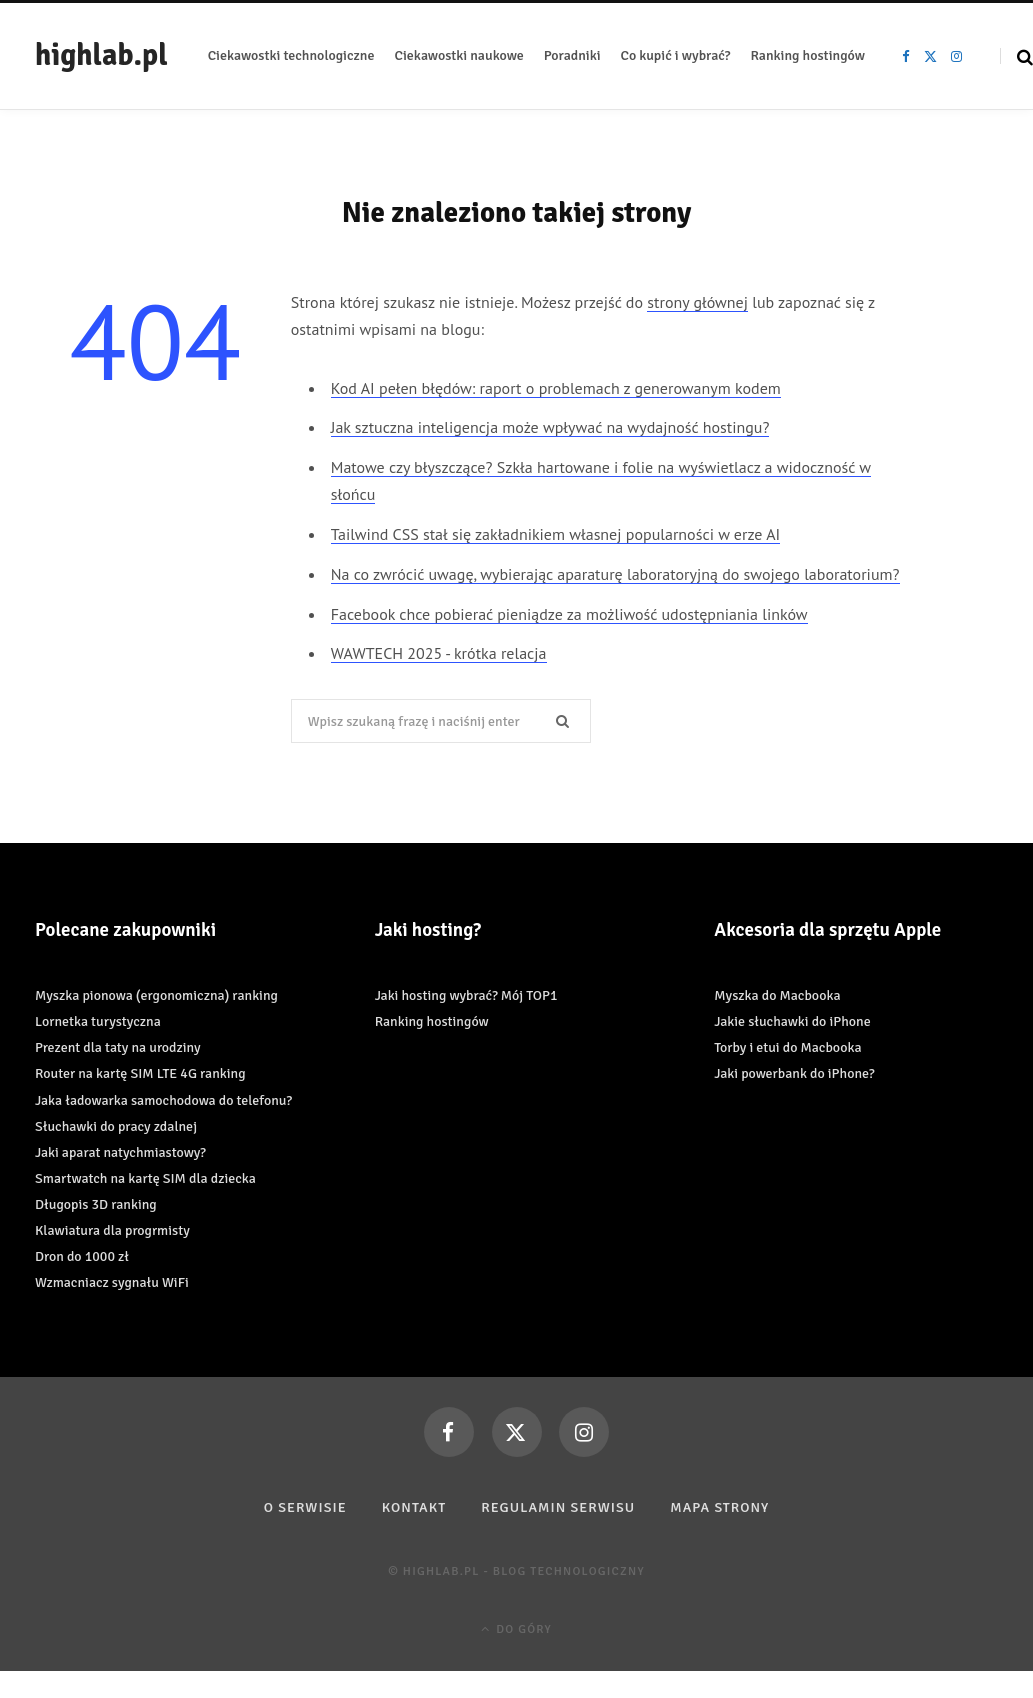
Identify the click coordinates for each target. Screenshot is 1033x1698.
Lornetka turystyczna (98, 1021)
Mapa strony (719, 1507)
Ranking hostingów (432, 1021)
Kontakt (414, 1507)
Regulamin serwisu (558, 1507)
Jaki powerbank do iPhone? (794, 1073)
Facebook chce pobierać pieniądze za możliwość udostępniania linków (569, 614)
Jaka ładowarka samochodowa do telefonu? (163, 1100)
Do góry (516, 1629)
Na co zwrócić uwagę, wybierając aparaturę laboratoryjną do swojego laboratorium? (615, 574)
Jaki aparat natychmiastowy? (120, 1152)
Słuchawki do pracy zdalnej (116, 1126)
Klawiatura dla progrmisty (112, 1230)
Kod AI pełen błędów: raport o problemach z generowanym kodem (556, 388)
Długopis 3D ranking (96, 1204)
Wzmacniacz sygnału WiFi (112, 1282)
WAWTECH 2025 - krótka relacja (439, 653)
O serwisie (305, 1507)
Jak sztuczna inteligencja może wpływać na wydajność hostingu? (550, 427)
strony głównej (697, 302)
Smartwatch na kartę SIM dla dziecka (145, 1178)
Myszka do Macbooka (777, 995)
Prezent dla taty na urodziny (118, 1047)
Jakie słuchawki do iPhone (792, 1021)
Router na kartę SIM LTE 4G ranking (140, 1073)
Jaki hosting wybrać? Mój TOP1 (466, 995)
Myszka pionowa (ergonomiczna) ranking (156, 995)
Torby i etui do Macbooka (787, 1047)
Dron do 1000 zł (82, 1256)
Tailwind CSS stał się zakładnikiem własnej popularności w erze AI (555, 534)
